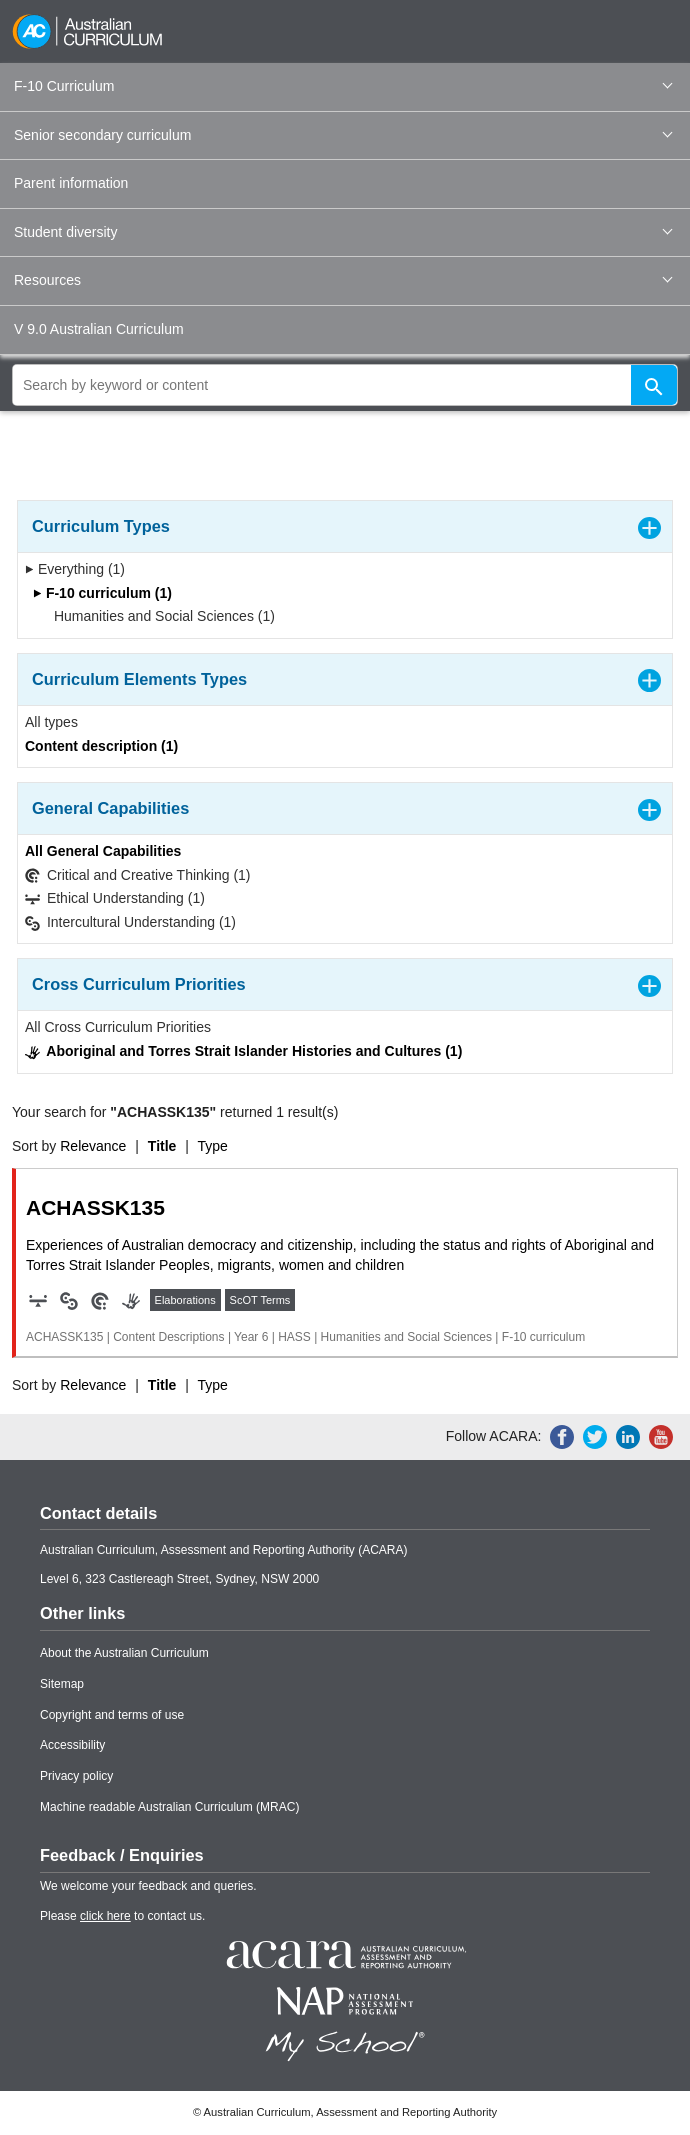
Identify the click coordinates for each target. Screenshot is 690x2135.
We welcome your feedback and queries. (148, 1886)
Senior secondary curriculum (343, 135)
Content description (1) (101, 746)
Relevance (93, 1146)
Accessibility (72, 1745)
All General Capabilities (103, 851)
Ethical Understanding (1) (115, 898)
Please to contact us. (122, 1916)
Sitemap (62, 1684)
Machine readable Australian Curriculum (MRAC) (169, 1807)
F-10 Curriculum (343, 86)
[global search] (345, 385)
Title (162, 1146)
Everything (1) (75, 569)
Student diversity (343, 232)
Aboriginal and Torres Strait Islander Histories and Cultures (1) (243, 1051)
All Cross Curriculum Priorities (118, 1027)
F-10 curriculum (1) (102, 593)
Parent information (71, 183)
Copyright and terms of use (112, 1715)
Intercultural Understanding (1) (130, 922)
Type (213, 1146)
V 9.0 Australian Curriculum (99, 329)
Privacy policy (76, 1776)
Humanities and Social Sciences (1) (158, 616)
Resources (343, 280)
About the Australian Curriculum (124, 1653)
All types (51, 722)
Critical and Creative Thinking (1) (138, 875)
